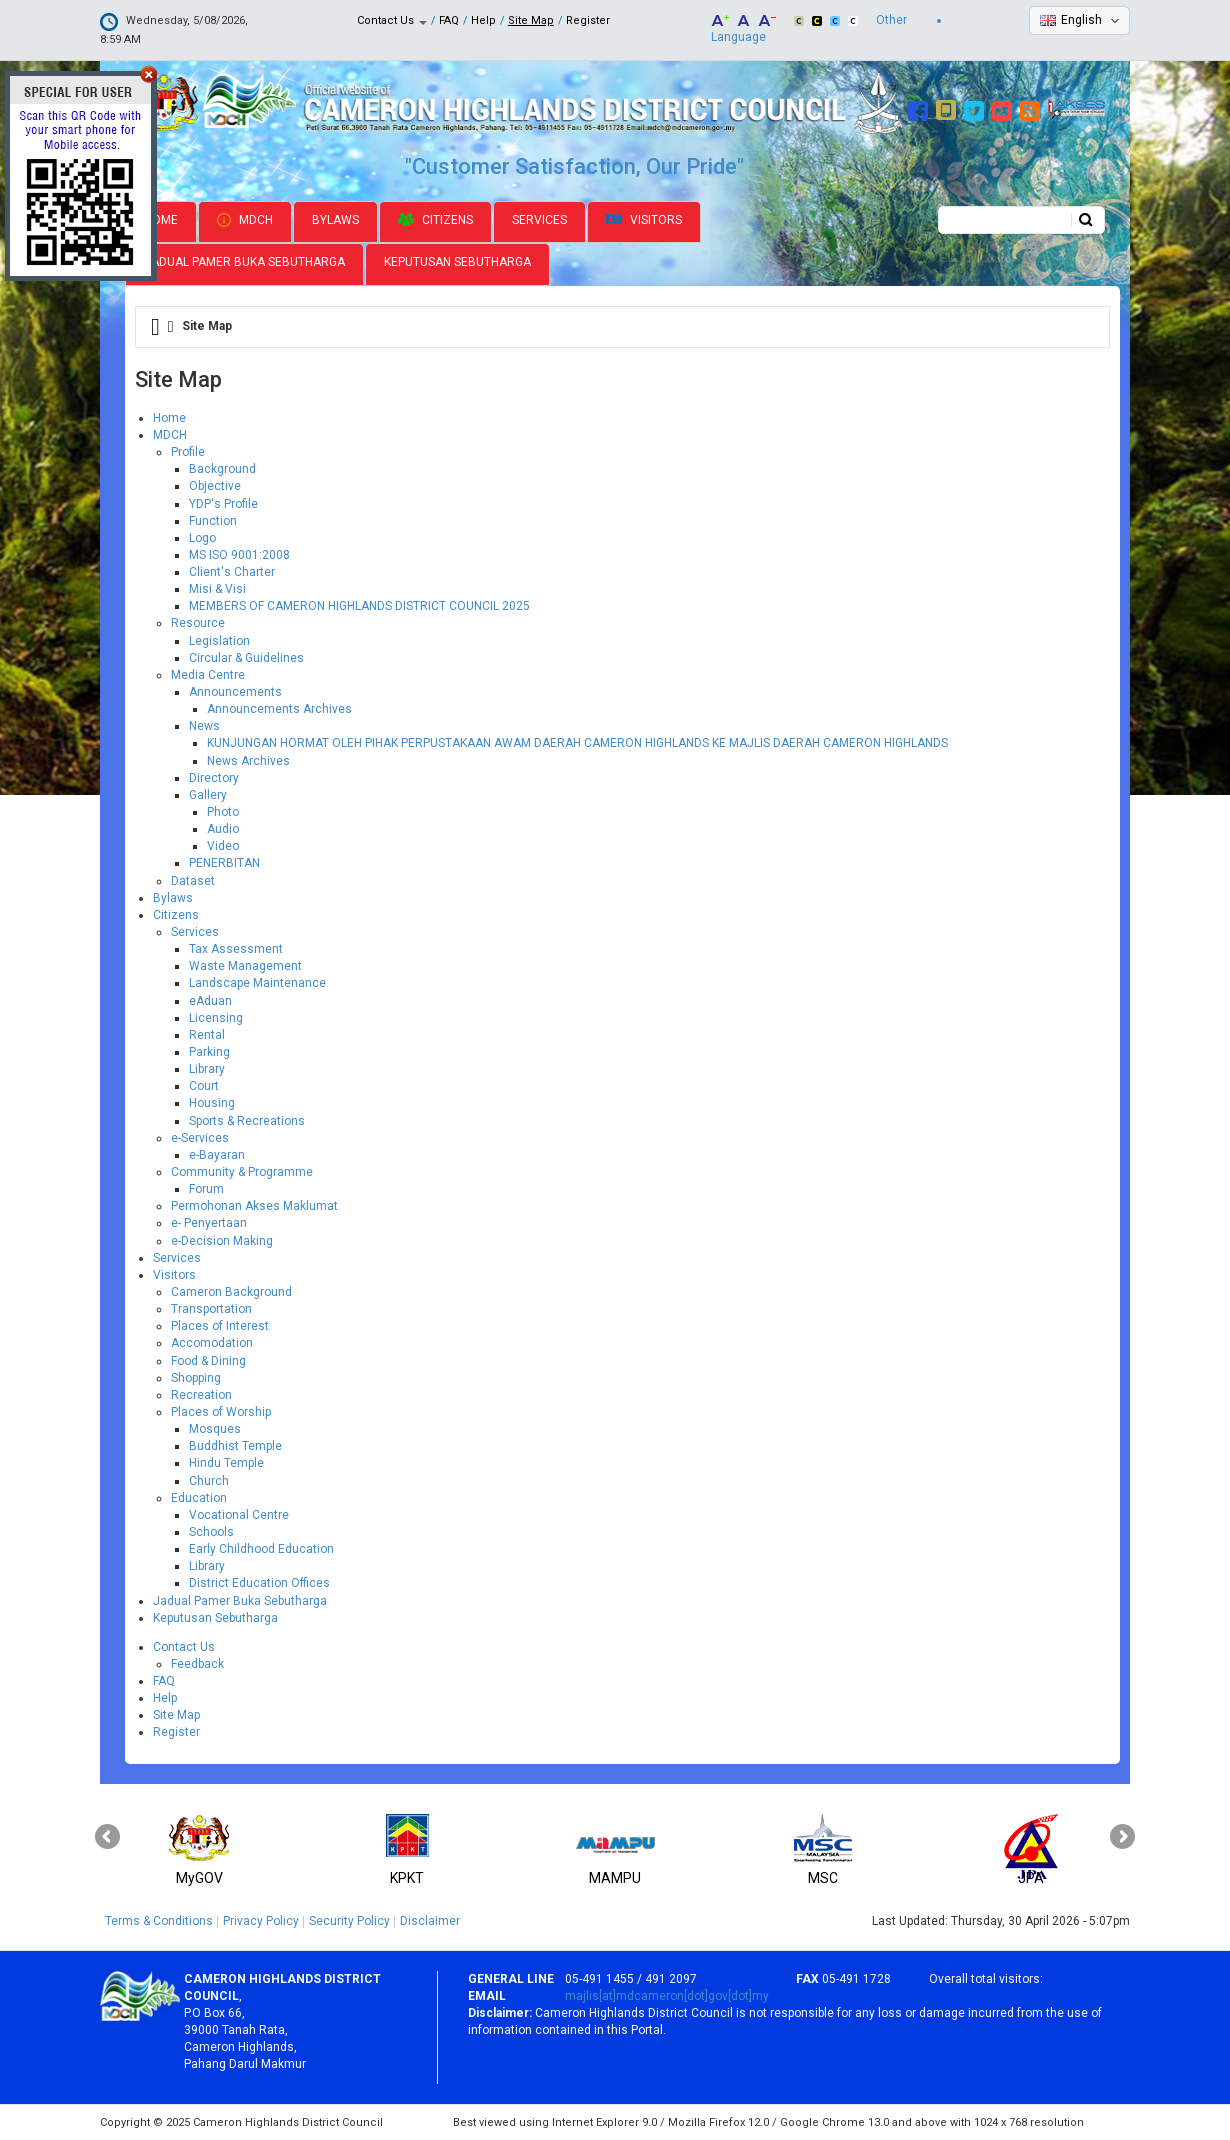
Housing (212, 1103)
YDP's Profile (223, 504)
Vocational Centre (239, 1515)
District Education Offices (259, 1583)
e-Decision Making (222, 1241)
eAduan (210, 1001)
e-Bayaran (217, 1155)
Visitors (644, 220)
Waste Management (245, 966)
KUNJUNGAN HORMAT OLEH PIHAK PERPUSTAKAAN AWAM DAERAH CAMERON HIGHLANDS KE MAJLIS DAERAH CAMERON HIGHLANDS (577, 743)
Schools (211, 1532)
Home (161, 220)
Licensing (216, 1018)
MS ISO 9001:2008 (239, 555)
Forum (206, 1189)
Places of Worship (221, 1412)
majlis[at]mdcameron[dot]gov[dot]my (667, 1996)
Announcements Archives (279, 709)
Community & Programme (242, 1172)
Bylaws (335, 220)
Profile (188, 452)
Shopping (196, 1378)
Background (222, 469)
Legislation (219, 641)
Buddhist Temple (235, 1446)
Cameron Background (231, 1292)
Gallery (208, 795)
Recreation (201, 1395)
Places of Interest (220, 1326)
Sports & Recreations (247, 1121)
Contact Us (392, 20)
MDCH (245, 220)
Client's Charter (232, 572)
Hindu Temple (226, 1463)
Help (483, 20)
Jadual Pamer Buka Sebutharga (244, 262)
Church (209, 1481)
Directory (214, 778)
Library (207, 1069)
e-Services (200, 1138)
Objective (215, 486)
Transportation (211, 1309)
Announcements (235, 692)
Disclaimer (430, 1921)
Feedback (197, 1664)
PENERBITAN (224, 863)
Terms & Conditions (159, 1921)
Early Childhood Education (261, 1549)
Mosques (215, 1429)
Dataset (193, 881)
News (204, 726)
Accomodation (212, 1343)
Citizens (435, 220)
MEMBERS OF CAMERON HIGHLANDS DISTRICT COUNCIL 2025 (359, 606)
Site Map (531, 20)
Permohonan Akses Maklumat (254, 1206)
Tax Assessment (236, 949)
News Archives (248, 761)
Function (213, 521)
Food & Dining (208, 1361)
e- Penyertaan (209, 1223)
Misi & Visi (217, 589)
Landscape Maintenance (257, 983)
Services (539, 220)
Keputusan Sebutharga (457, 262)
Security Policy (349, 1921)
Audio (223, 829)
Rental (207, 1035)
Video (223, 846)
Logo (202, 538)
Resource (198, 623)
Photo (223, 812)
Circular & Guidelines (246, 658)
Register (588, 20)
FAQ (449, 20)
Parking (209, 1052)
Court (204, 1086)
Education (199, 1498)
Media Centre (208, 675)
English (1081, 20)
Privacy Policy (261, 1921)
